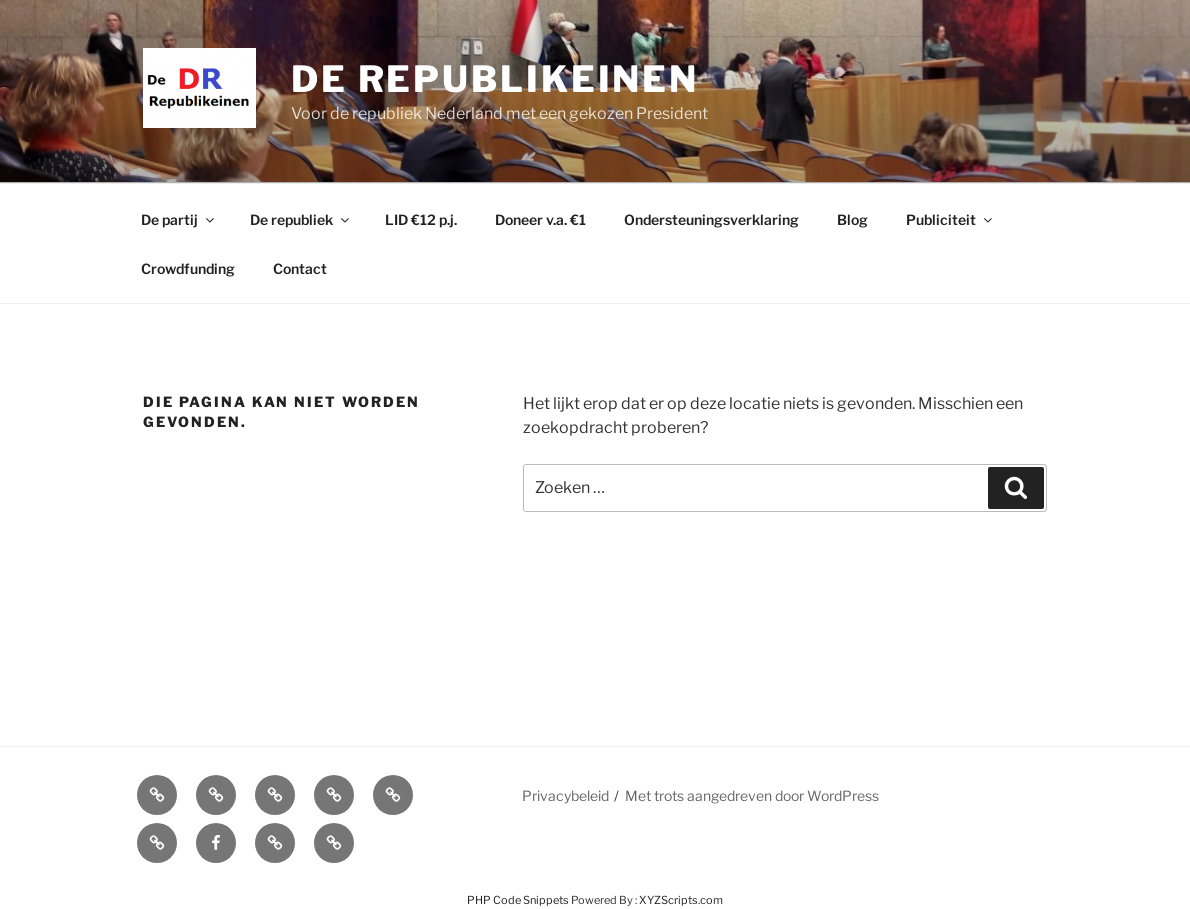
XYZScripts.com (681, 900)
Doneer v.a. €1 (540, 219)
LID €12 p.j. (421, 219)
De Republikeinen (495, 79)
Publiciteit (950, 219)
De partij (179, 219)
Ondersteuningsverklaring (711, 219)
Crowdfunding (188, 268)
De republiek (301, 219)
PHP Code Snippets (518, 900)
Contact (300, 268)
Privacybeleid (565, 795)
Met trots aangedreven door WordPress (752, 795)
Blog (852, 219)
